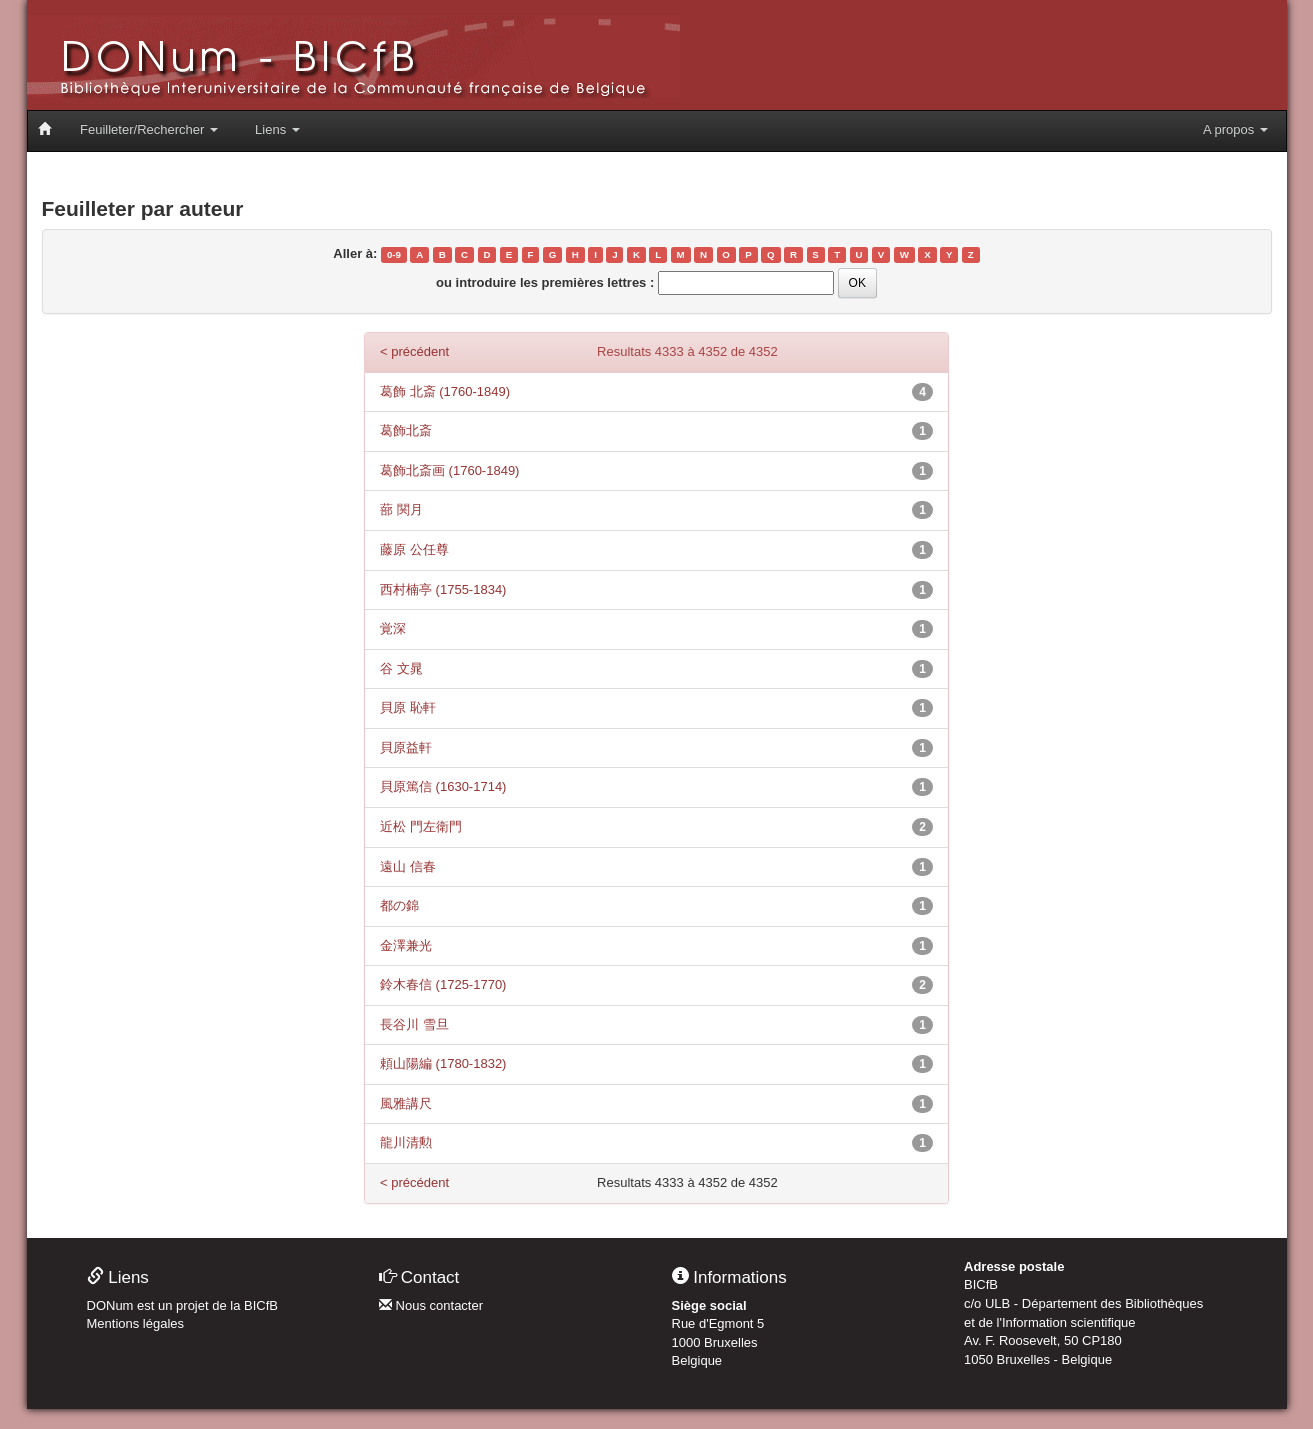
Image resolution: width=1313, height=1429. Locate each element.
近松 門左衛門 (421, 826)
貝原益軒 (406, 747)
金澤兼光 (406, 945)
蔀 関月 (401, 509)
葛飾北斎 (406, 430)
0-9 (394, 254)
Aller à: (355, 253)
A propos (1235, 129)
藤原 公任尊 (414, 549)
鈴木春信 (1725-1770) (443, 984)
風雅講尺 (406, 1103)
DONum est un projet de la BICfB (182, 1305)
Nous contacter (431, 1305)
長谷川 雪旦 (414, 1024)
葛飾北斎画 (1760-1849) (449, 470)
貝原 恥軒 (408, 707)
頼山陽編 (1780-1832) (443, 1063)
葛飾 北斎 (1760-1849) (445, 391)
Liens (277, 129)
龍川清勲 (406, 1142)
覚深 (393, 628)
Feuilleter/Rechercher (149, 129)
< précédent (414, 351)
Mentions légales (136, 1323)
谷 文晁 (401, 668)
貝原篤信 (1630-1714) (443, 786)
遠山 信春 (408, 866)
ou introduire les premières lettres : (545, 282)
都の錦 (399, 905)
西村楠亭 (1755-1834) (443, 589)
